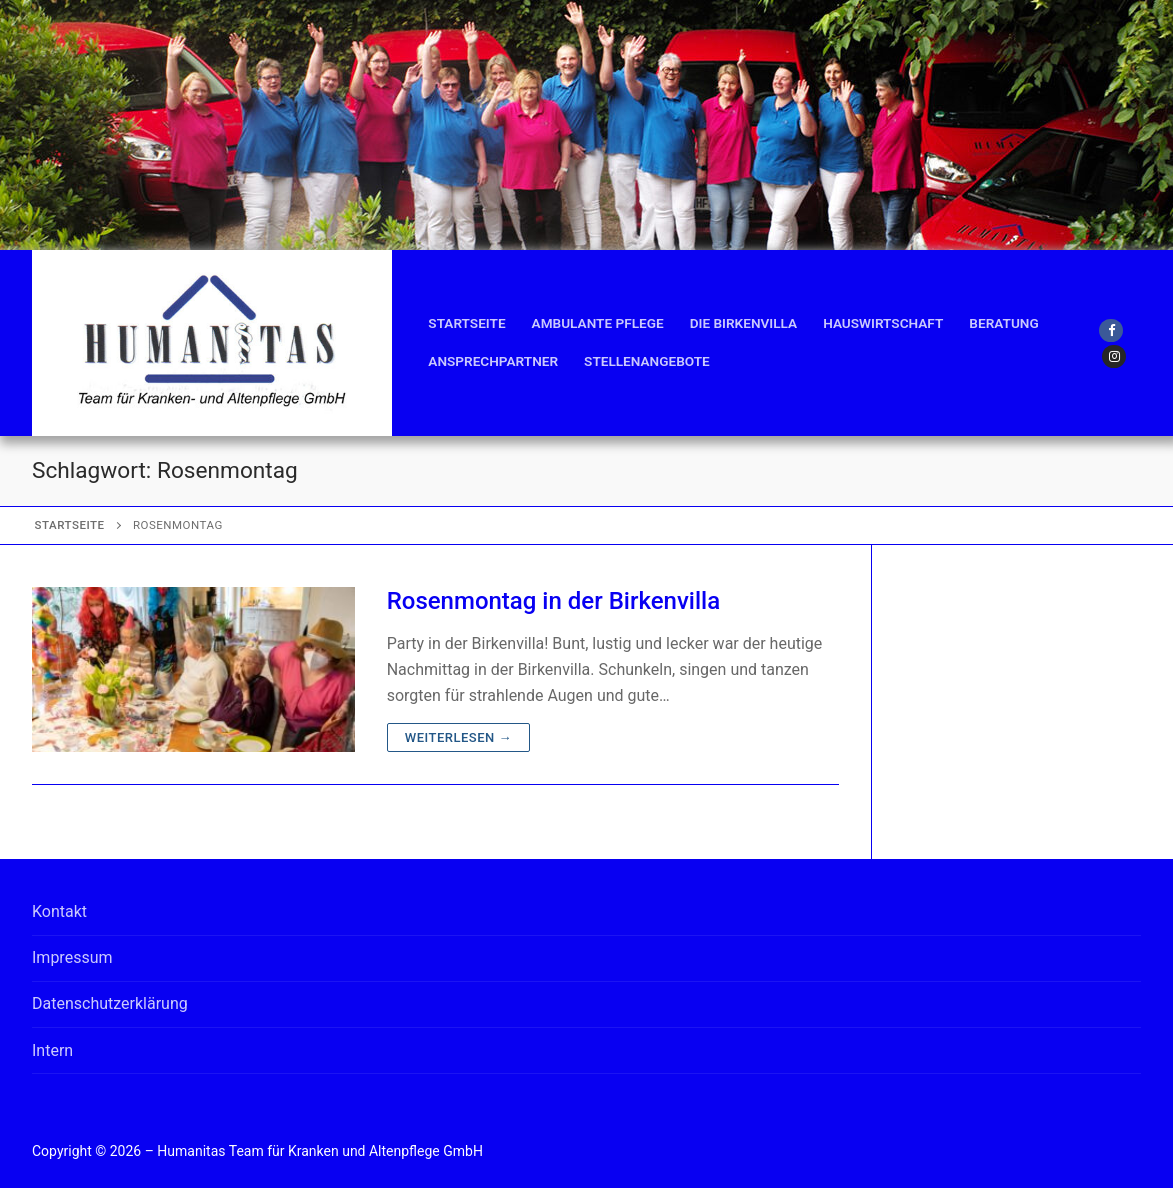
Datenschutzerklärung (110, 1003)
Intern (52, 1050)
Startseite (70, 525)
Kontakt (59, 911)
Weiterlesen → (458, 737)
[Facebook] (1110, 330)
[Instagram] (1113, 356)
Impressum (72, 957)
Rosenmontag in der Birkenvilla (553, 601)
